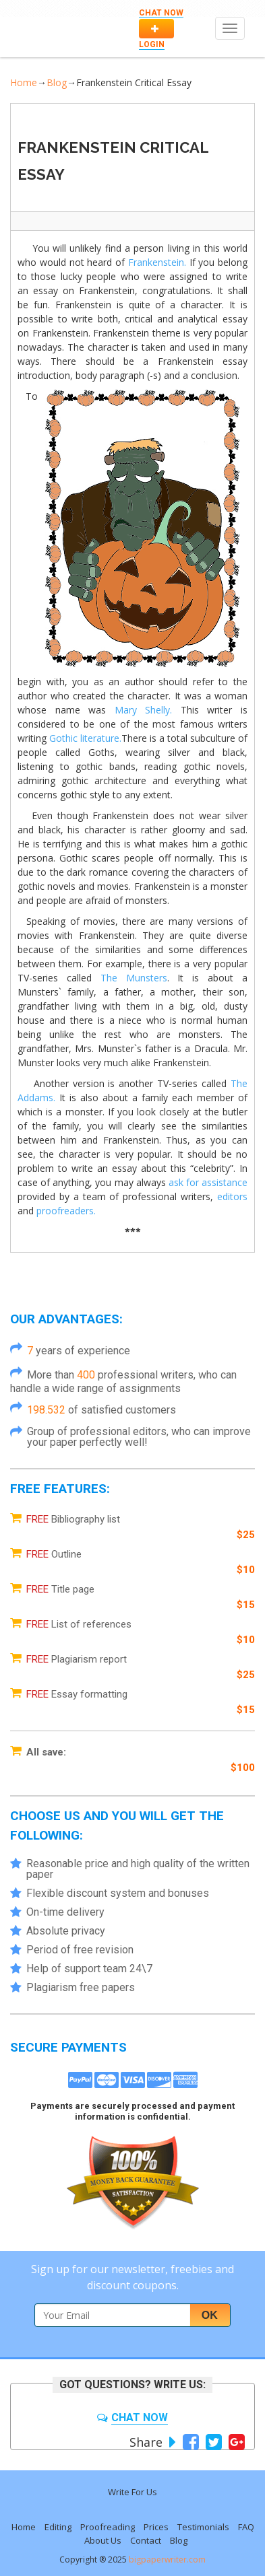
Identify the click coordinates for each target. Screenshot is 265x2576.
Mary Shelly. (144, 709)
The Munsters (133, 977)
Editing (58, 2527)
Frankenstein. (157, 262)
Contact (145, 2540)
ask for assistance (208, 1182)
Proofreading (107, 2527)
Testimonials (203, 2527)
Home (23, 82)
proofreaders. (66, 1210)
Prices (156, 2527)
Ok (210, 2315)
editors (232, 1196)
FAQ (246, 2527)
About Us (102, 2540)
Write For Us (132, 2492)
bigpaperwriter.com (167, 2559)
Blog (57, 82)
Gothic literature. (85, 738)
